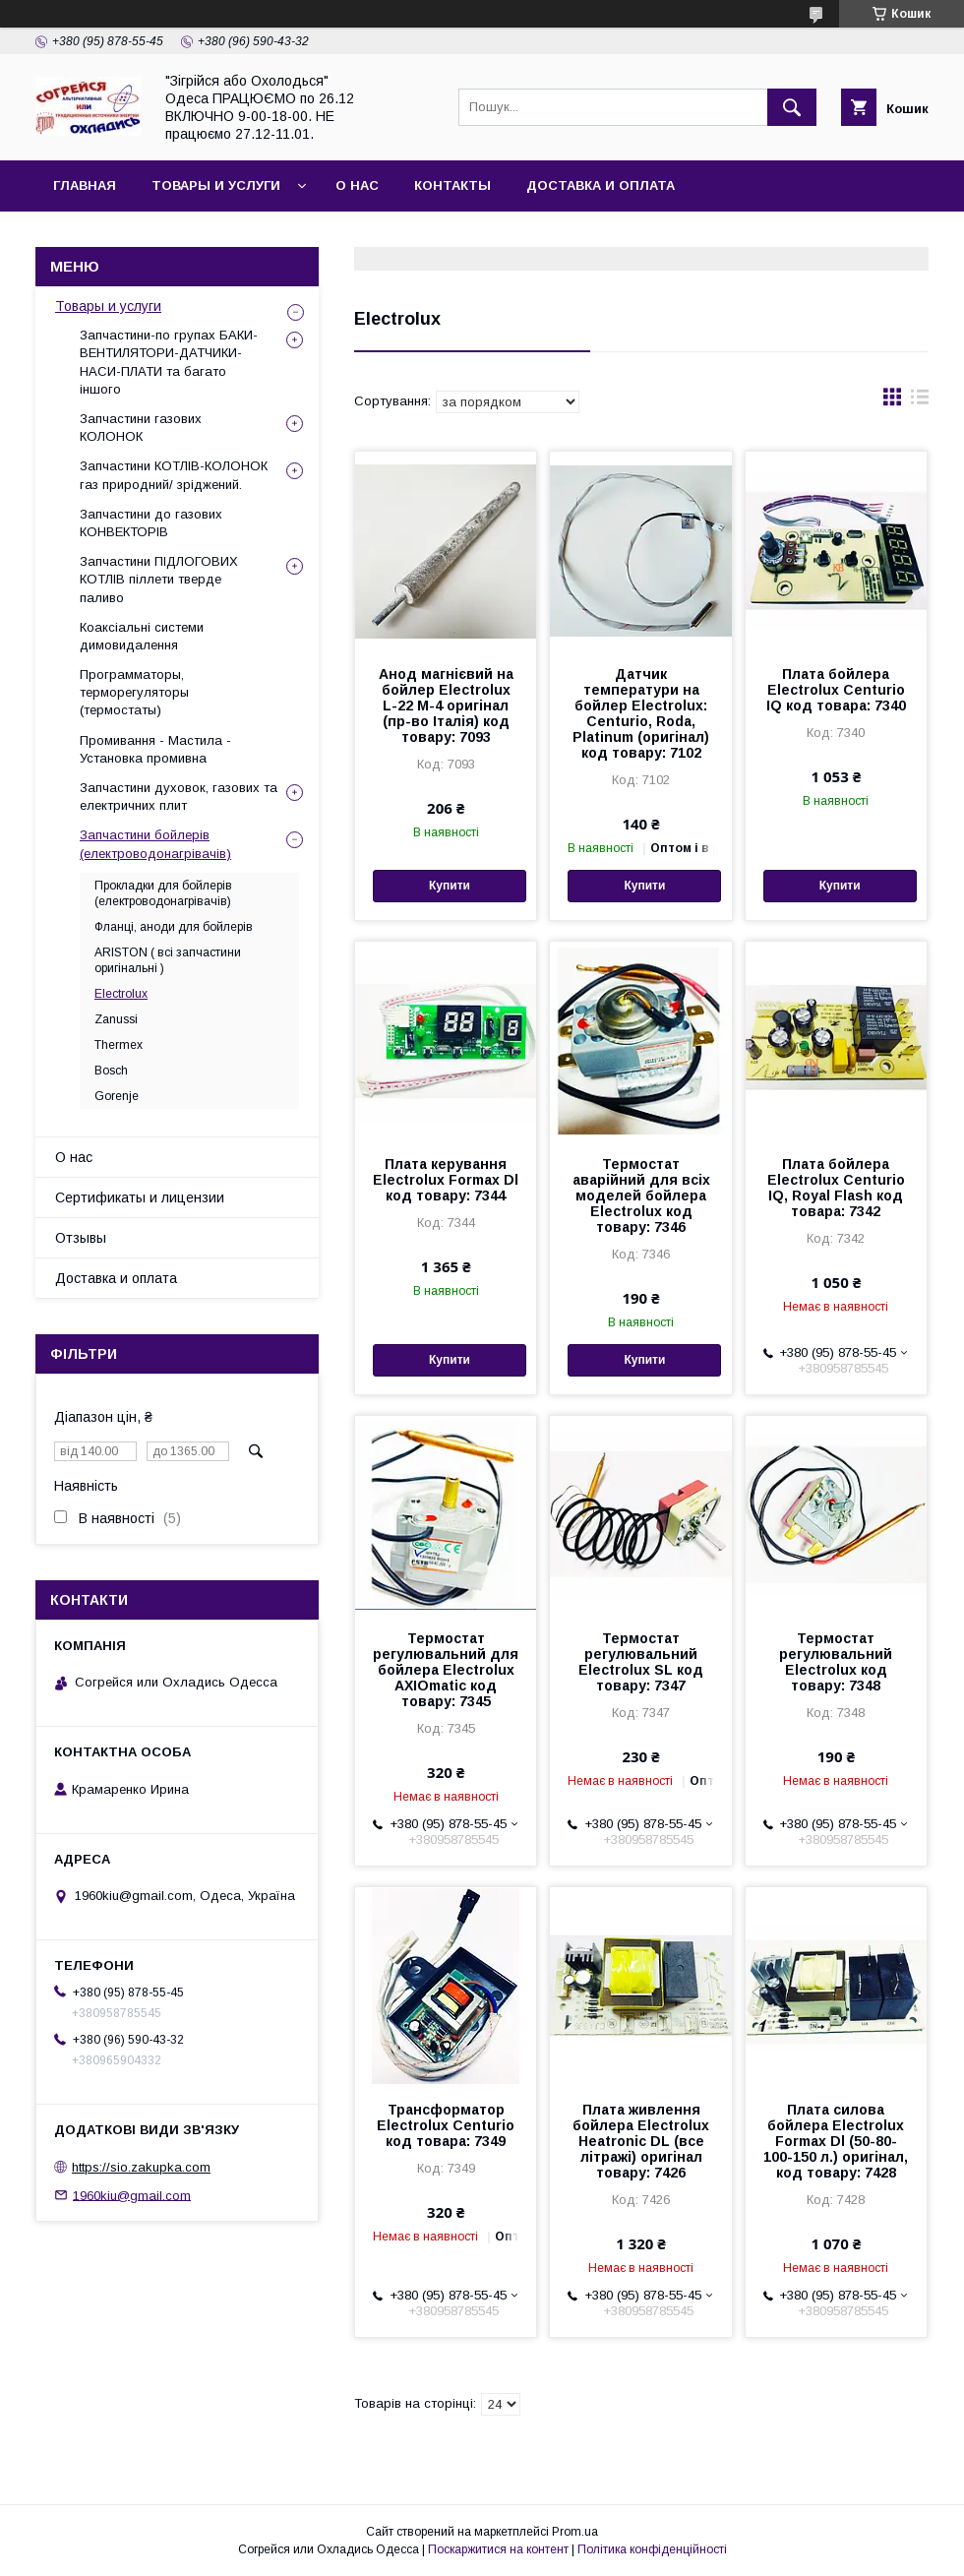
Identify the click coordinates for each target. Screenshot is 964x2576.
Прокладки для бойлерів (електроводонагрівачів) (163, 893)
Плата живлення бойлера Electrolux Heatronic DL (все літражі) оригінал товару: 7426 (640, 2141)
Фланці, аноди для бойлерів (173, 927)
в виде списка (920, 401)
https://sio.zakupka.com (141, 2167)
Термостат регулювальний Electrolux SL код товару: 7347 (640, 1661)
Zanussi (116, 1019)
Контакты (452, 185)
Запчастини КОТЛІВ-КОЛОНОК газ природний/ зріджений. (174, 475)
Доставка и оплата (600, 185)
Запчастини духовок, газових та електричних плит (178, 796)
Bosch (111, 1070)
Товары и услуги (215, 185)
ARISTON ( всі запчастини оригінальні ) (167, 960)
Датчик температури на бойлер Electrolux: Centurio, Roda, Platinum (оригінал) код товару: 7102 (640, 713)
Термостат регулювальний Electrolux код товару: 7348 (835, 1661)
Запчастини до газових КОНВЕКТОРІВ (151, 523)
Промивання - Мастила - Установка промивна (155, 749)
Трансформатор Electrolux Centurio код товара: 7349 (445, 2125)
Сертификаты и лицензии (139, 1197)
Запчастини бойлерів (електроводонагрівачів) (155, 844)
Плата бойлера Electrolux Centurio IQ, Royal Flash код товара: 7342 (836, 1187)
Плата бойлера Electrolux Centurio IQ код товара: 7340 (836, 689)
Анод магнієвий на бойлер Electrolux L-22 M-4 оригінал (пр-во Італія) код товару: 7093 (446, 705)
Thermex (118, 1045)
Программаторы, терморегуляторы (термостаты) (134, 692)
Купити (449, 885)
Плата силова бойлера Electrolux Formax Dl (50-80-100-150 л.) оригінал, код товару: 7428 (835, 2141)
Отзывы (80, 1238)
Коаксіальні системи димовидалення (142, 636)
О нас (357, 185)
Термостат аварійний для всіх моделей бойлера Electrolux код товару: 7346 (641, 1195)
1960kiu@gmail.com (132, 2194)
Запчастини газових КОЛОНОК (141, 427)
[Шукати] (791, 107)
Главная (84, 185)
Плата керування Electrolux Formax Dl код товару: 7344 (445, 1179)
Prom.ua (575, 2532)
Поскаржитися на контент (498, 2549)
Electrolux (121, 994)
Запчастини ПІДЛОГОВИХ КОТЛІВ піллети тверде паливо (159, 579)
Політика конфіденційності (652, 2549)
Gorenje (116, 1096)
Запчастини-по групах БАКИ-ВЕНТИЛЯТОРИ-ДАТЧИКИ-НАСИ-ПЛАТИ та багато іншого (169, 362)
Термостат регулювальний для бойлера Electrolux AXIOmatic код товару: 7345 (445, 1669)
